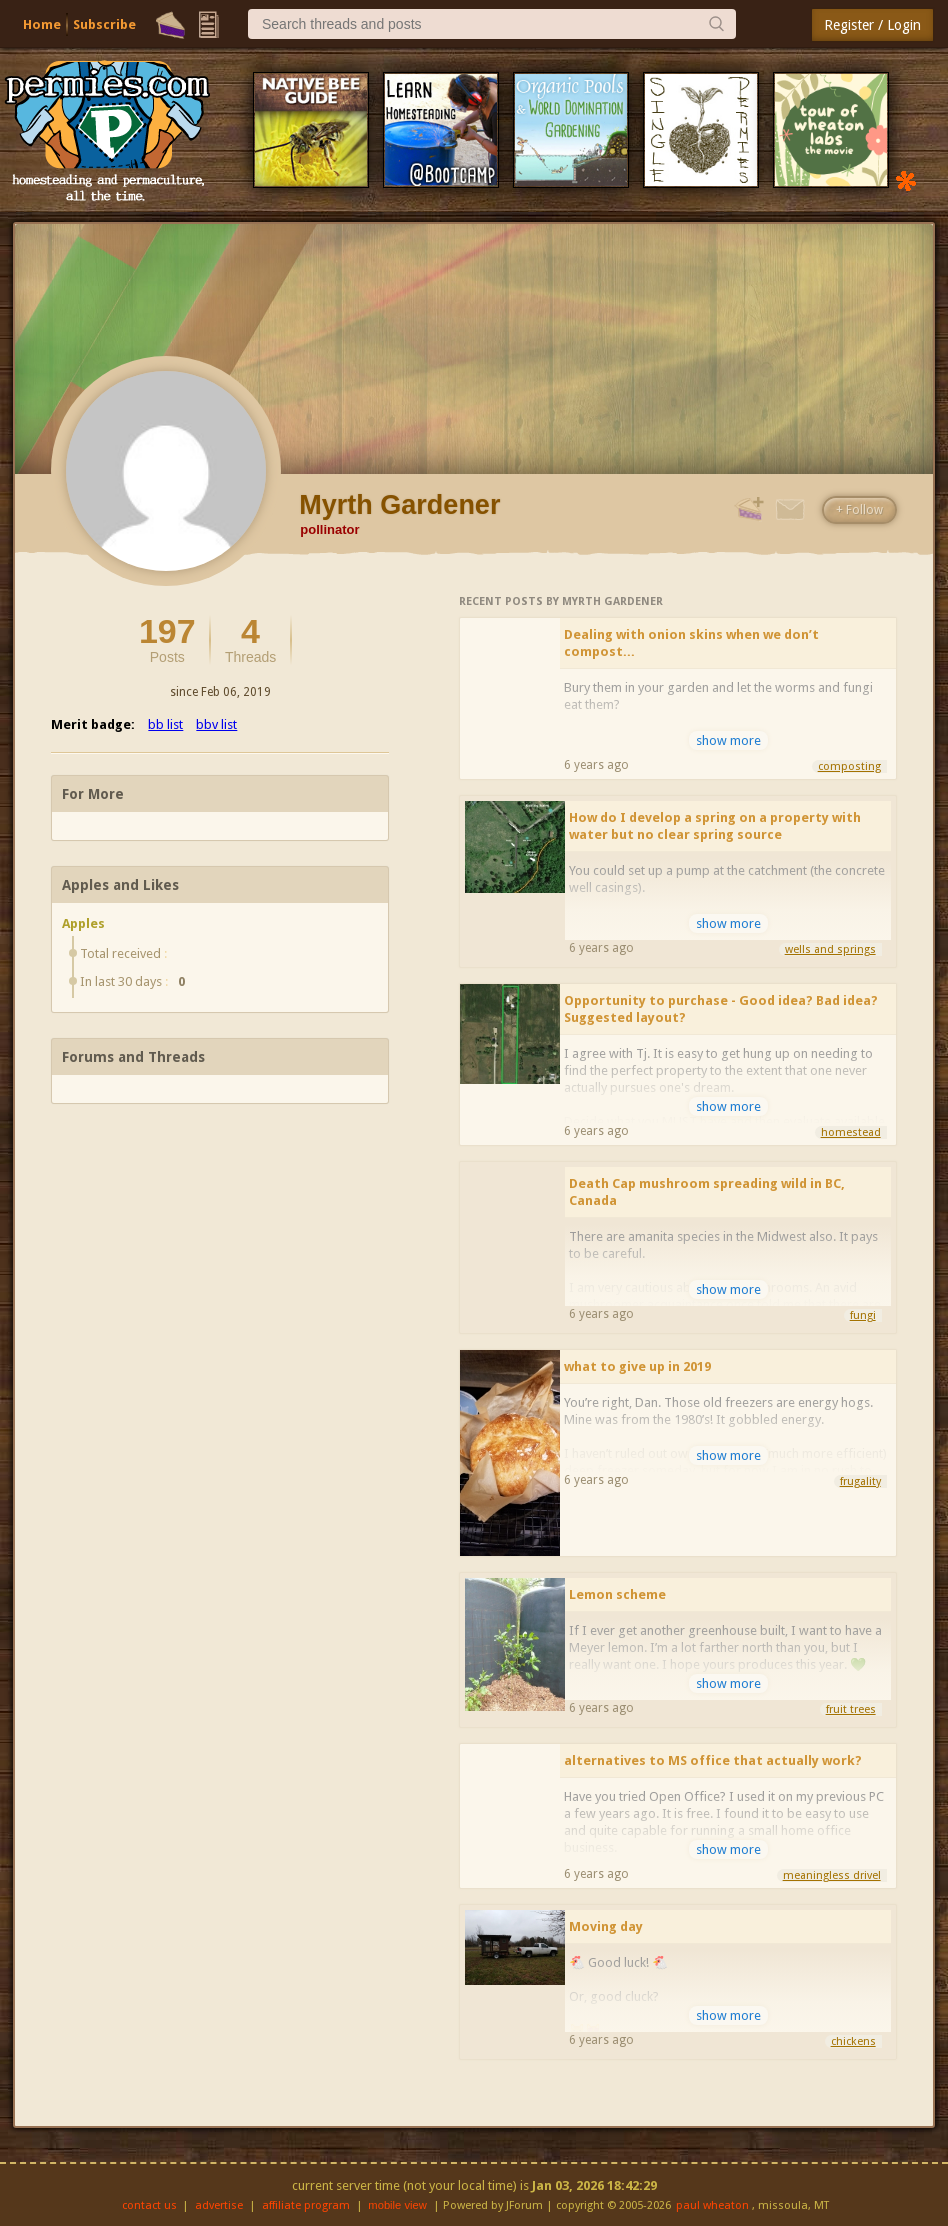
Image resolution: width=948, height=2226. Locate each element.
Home (42, 24)
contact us (149, 2205)
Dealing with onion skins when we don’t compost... (691, 643)
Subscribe (104, 24)
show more (728, 740)
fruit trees (851, 1709)
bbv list (216, 724)
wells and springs (830, 949)
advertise (219, 2205)
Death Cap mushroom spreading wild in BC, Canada (707, 1192)
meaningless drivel (832, 1875)
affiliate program (306, 2205)
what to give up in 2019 (637, 1366)
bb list (165, 724)
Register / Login (872, 25)
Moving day (606, 1926)
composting (849, 766)
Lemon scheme (617, 1594)
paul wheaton (712, 2205)
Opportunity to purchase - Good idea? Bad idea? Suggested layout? (721, 1009)
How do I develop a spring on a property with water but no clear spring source (715, 826)
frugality (860, 1481)
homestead (851, 1132)
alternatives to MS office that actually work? (713, 1760)
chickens (853, 2041)
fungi (863, 1315)
